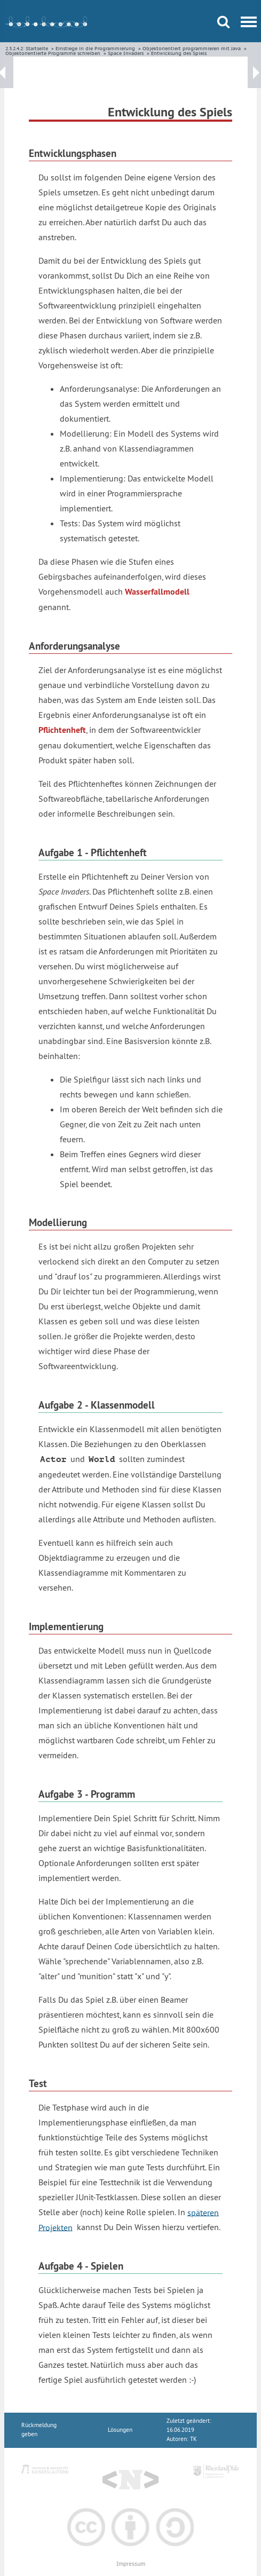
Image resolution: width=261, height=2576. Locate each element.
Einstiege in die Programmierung (95, 48)
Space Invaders (126, 53)
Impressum (130, 2564)
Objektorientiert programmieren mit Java (192, 48)
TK (193, 2439)
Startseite (37, 48)
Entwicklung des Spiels (179, 53)
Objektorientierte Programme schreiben (52, 53)
